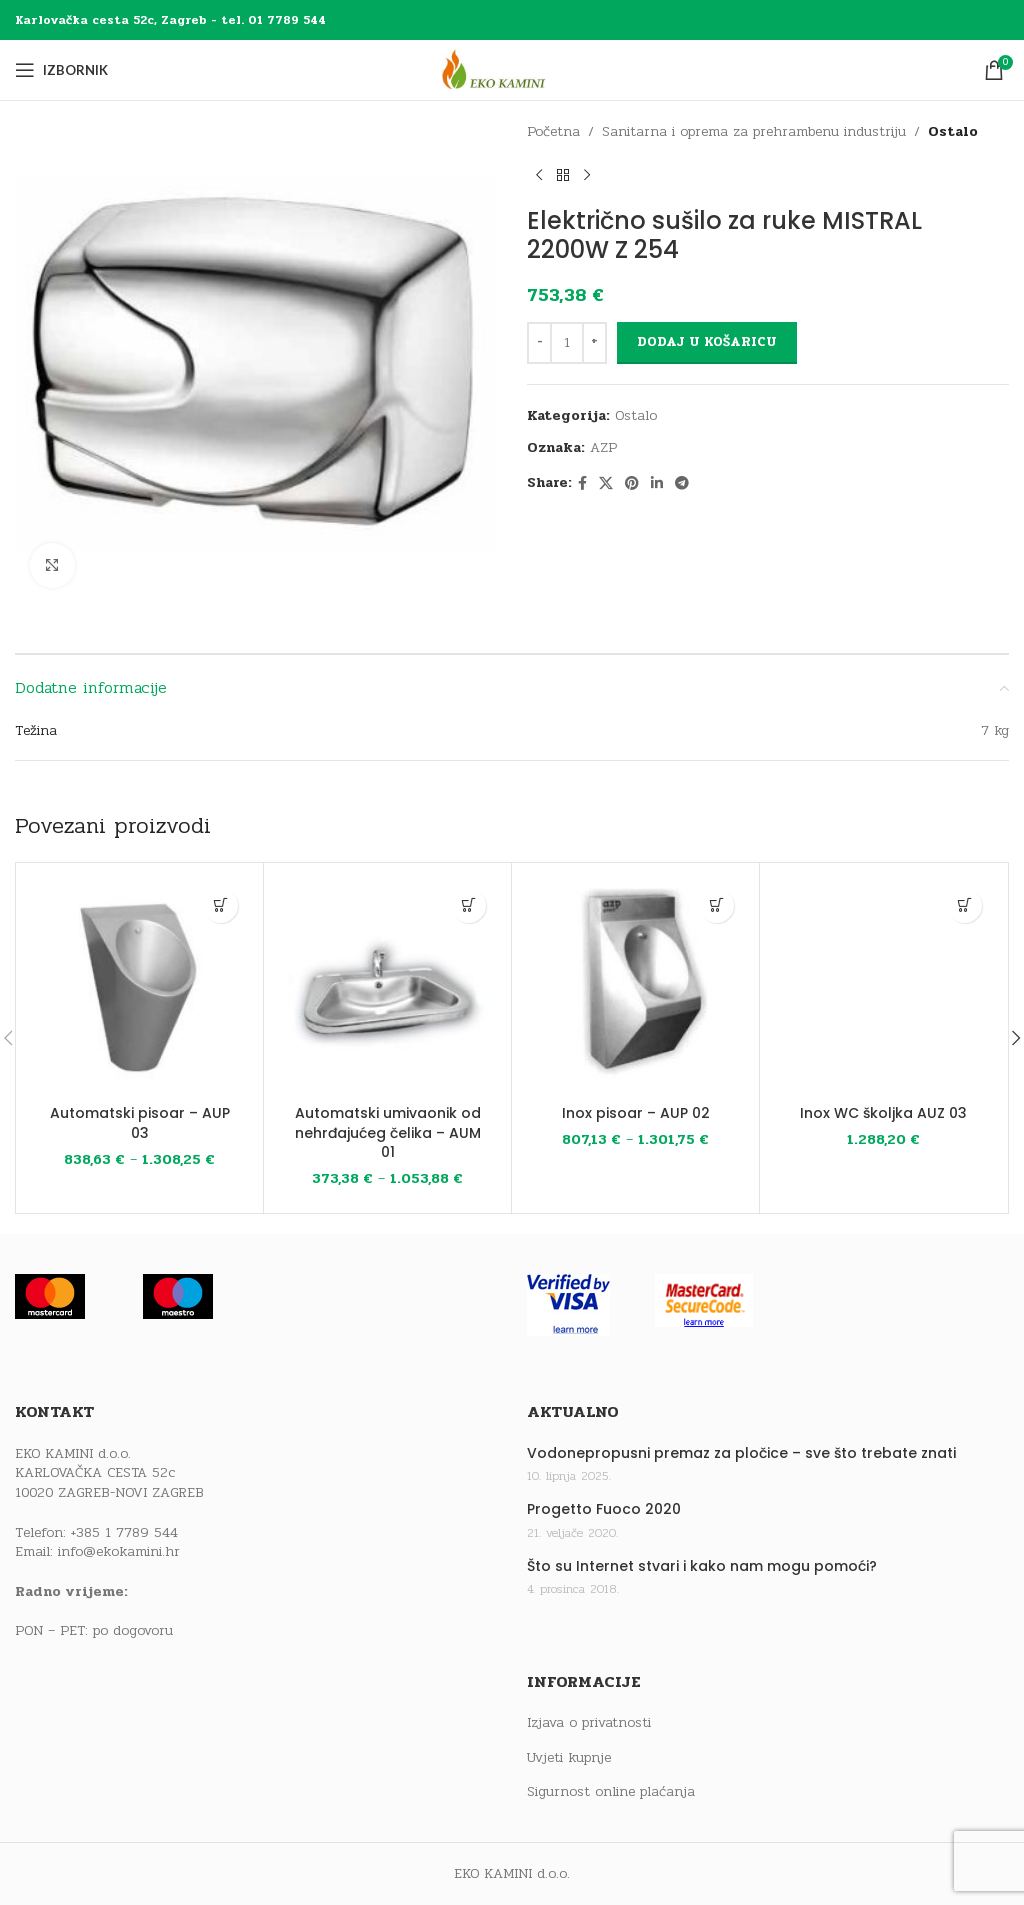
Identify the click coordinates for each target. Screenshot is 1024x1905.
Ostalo (953, 131)
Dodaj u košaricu (707, 342)
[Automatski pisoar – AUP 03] (139, 986)
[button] (964, 905)
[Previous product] (539, 175)
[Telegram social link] (682, 484)
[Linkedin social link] (657, 484)
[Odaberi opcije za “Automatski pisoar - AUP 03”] (220, 905)
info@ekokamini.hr (119, 1551)
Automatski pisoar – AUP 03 (140, 1123)
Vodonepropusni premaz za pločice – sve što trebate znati (741, 1453)
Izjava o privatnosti (589, 1723)
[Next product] (587, 175)
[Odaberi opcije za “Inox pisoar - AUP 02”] (716, 905)
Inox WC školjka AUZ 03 (883, 1113)
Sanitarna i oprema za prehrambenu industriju (754, 131)
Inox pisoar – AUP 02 (636, 1113)
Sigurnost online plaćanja (611, 1792)
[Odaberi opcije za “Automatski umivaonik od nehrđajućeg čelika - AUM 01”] (468, 905)
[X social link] (606, 484)
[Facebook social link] (582, 484)
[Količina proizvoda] (567, 343)
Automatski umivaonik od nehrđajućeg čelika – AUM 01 (388, 1132)
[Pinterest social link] (632, 484)
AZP (603, 447)
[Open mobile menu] (61, 70)
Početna (553, 131)
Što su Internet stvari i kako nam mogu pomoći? (702, 1566)
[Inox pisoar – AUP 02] (635, 986)
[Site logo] (512, 69)
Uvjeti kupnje (569, 1758)
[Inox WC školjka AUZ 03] (883, 986)
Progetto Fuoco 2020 (604, 1509)
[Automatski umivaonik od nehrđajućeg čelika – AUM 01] (387, 986)
